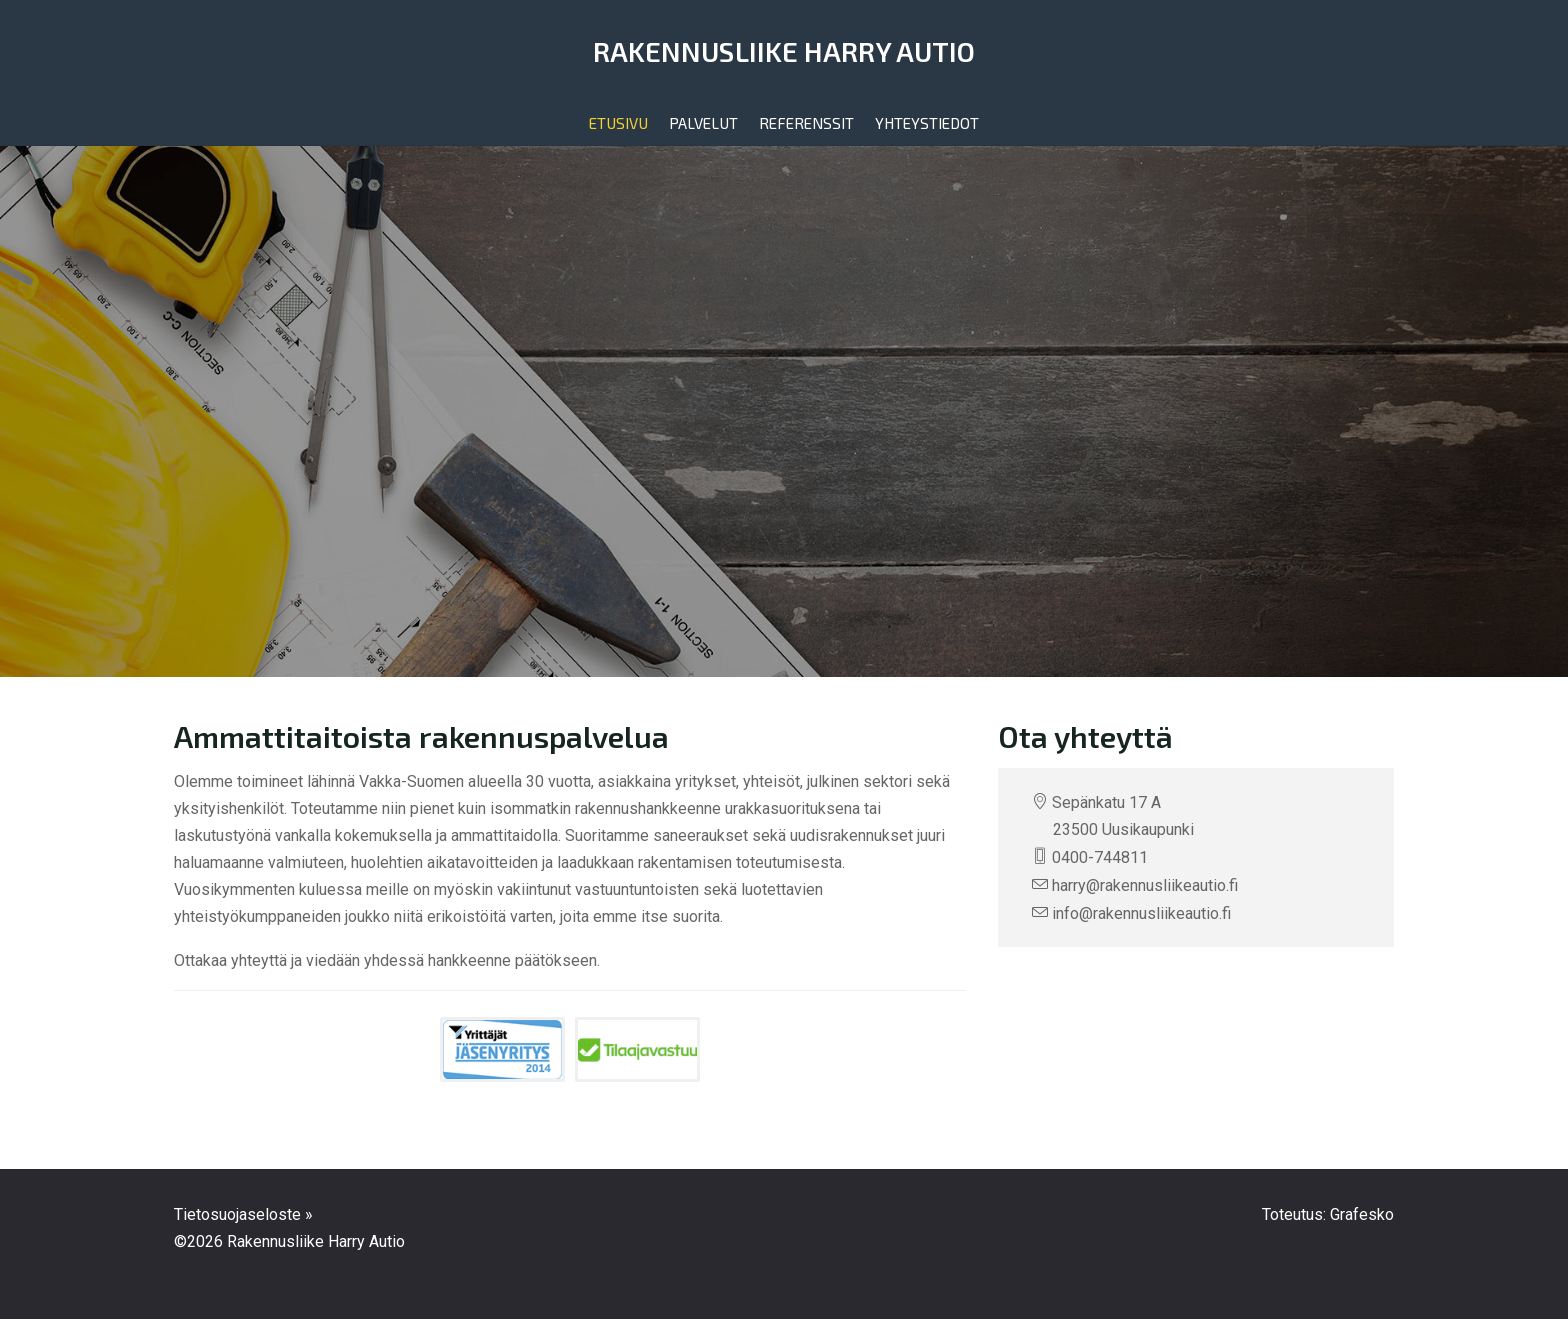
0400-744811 (1100, 857)
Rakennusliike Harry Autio (784, 51)
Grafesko (1362, 1214)
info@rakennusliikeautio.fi (1141, 913)
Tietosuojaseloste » (243, 1214)
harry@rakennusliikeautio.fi (1145, 885)
